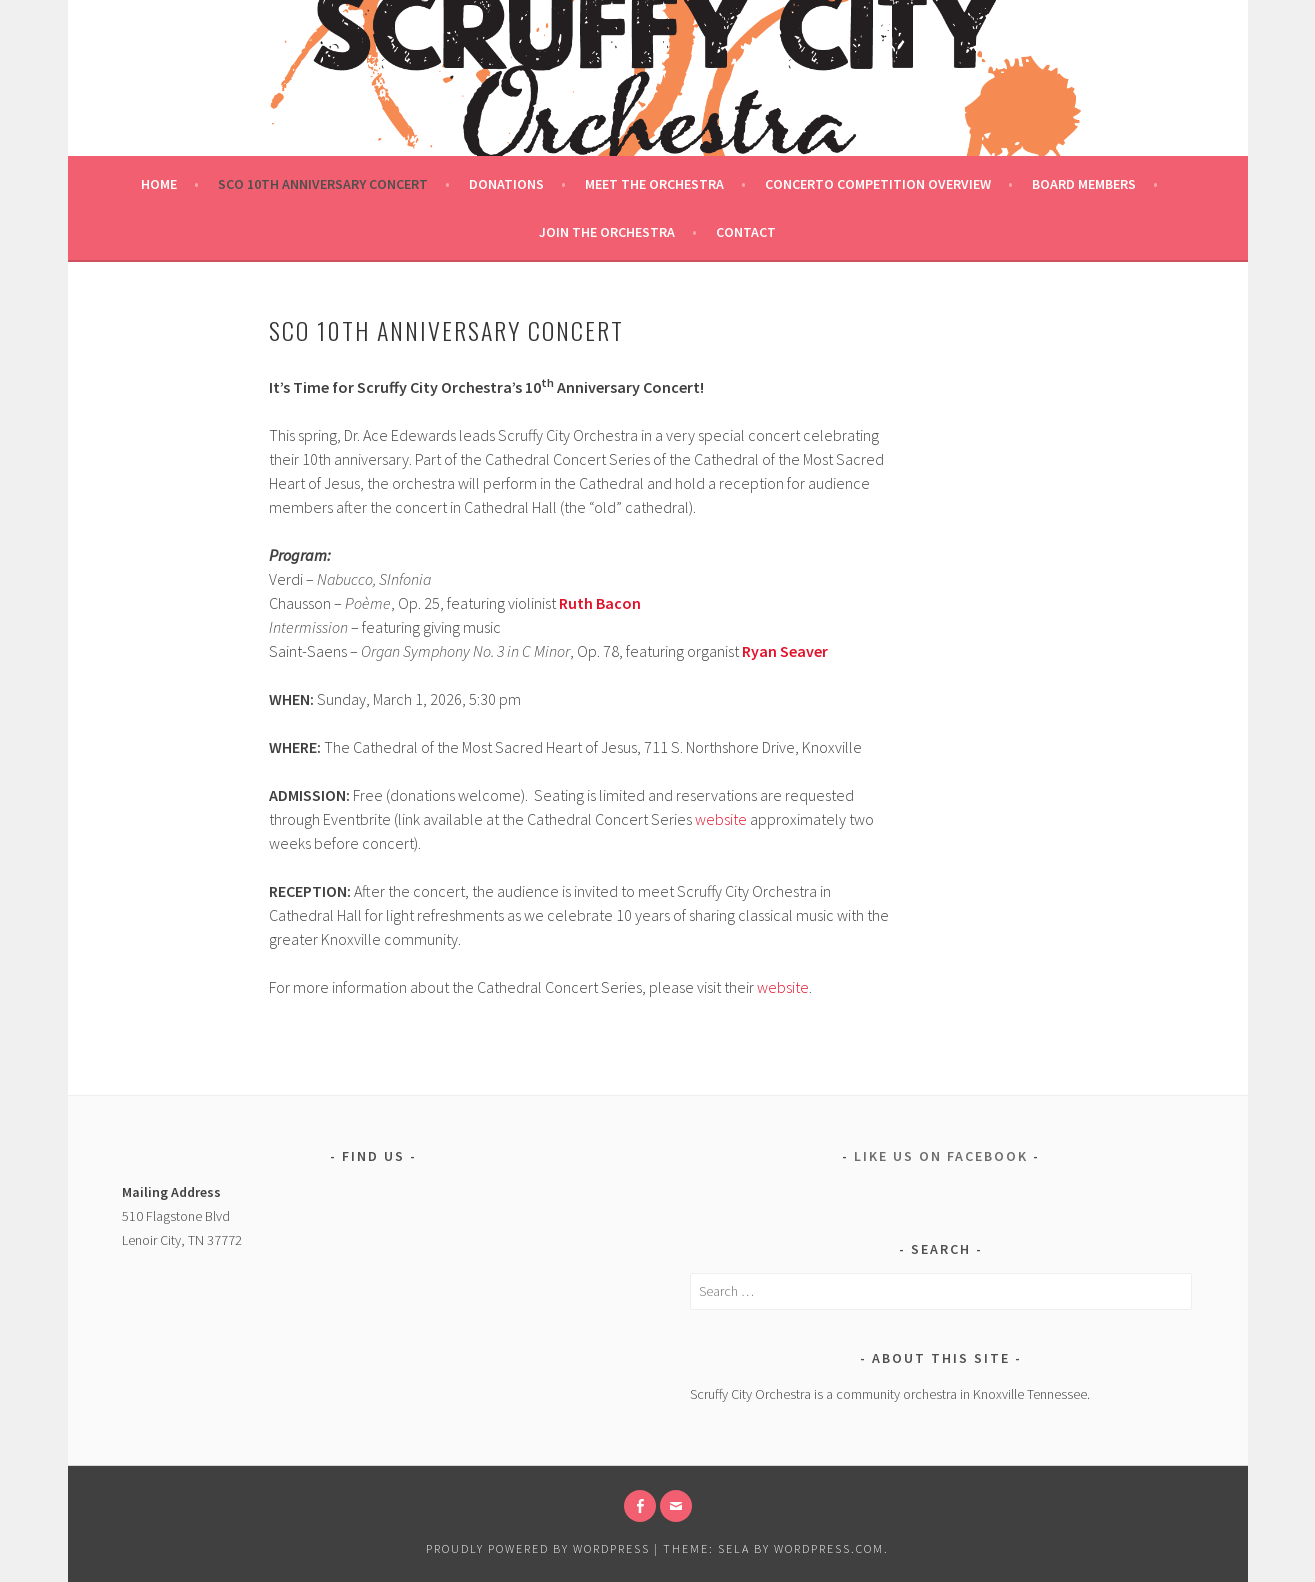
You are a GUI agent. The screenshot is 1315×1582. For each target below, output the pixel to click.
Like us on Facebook (941, 1156)
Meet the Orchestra (654, 184)
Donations (506, 184)
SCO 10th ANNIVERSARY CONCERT (323, 184)
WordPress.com (829, 1548)
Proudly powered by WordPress (538, 1548)
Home (159, 184)
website (721, 819)
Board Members (1084, 184)
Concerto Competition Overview (878, 184)
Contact (746, 232)
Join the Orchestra (607, 232)
